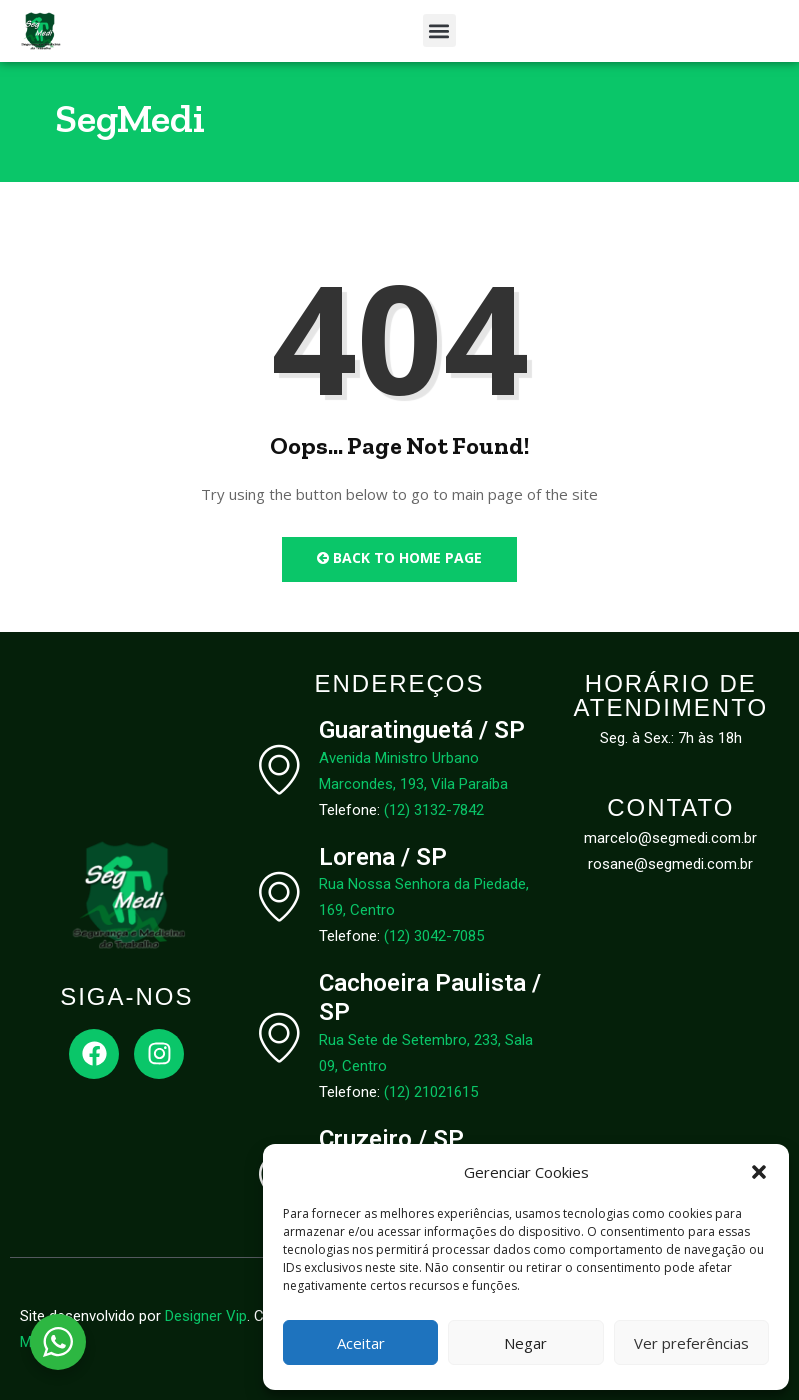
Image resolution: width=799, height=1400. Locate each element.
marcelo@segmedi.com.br (670, 838)
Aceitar (361, 1343)
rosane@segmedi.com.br (670, 864)
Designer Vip (206, 1316)
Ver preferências (691, 1343)
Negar (525, 1343)
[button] (759, 1172)
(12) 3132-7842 (434, 810)
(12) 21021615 (431, 1092)
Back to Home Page (399, 557)
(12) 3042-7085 (434, 936)
